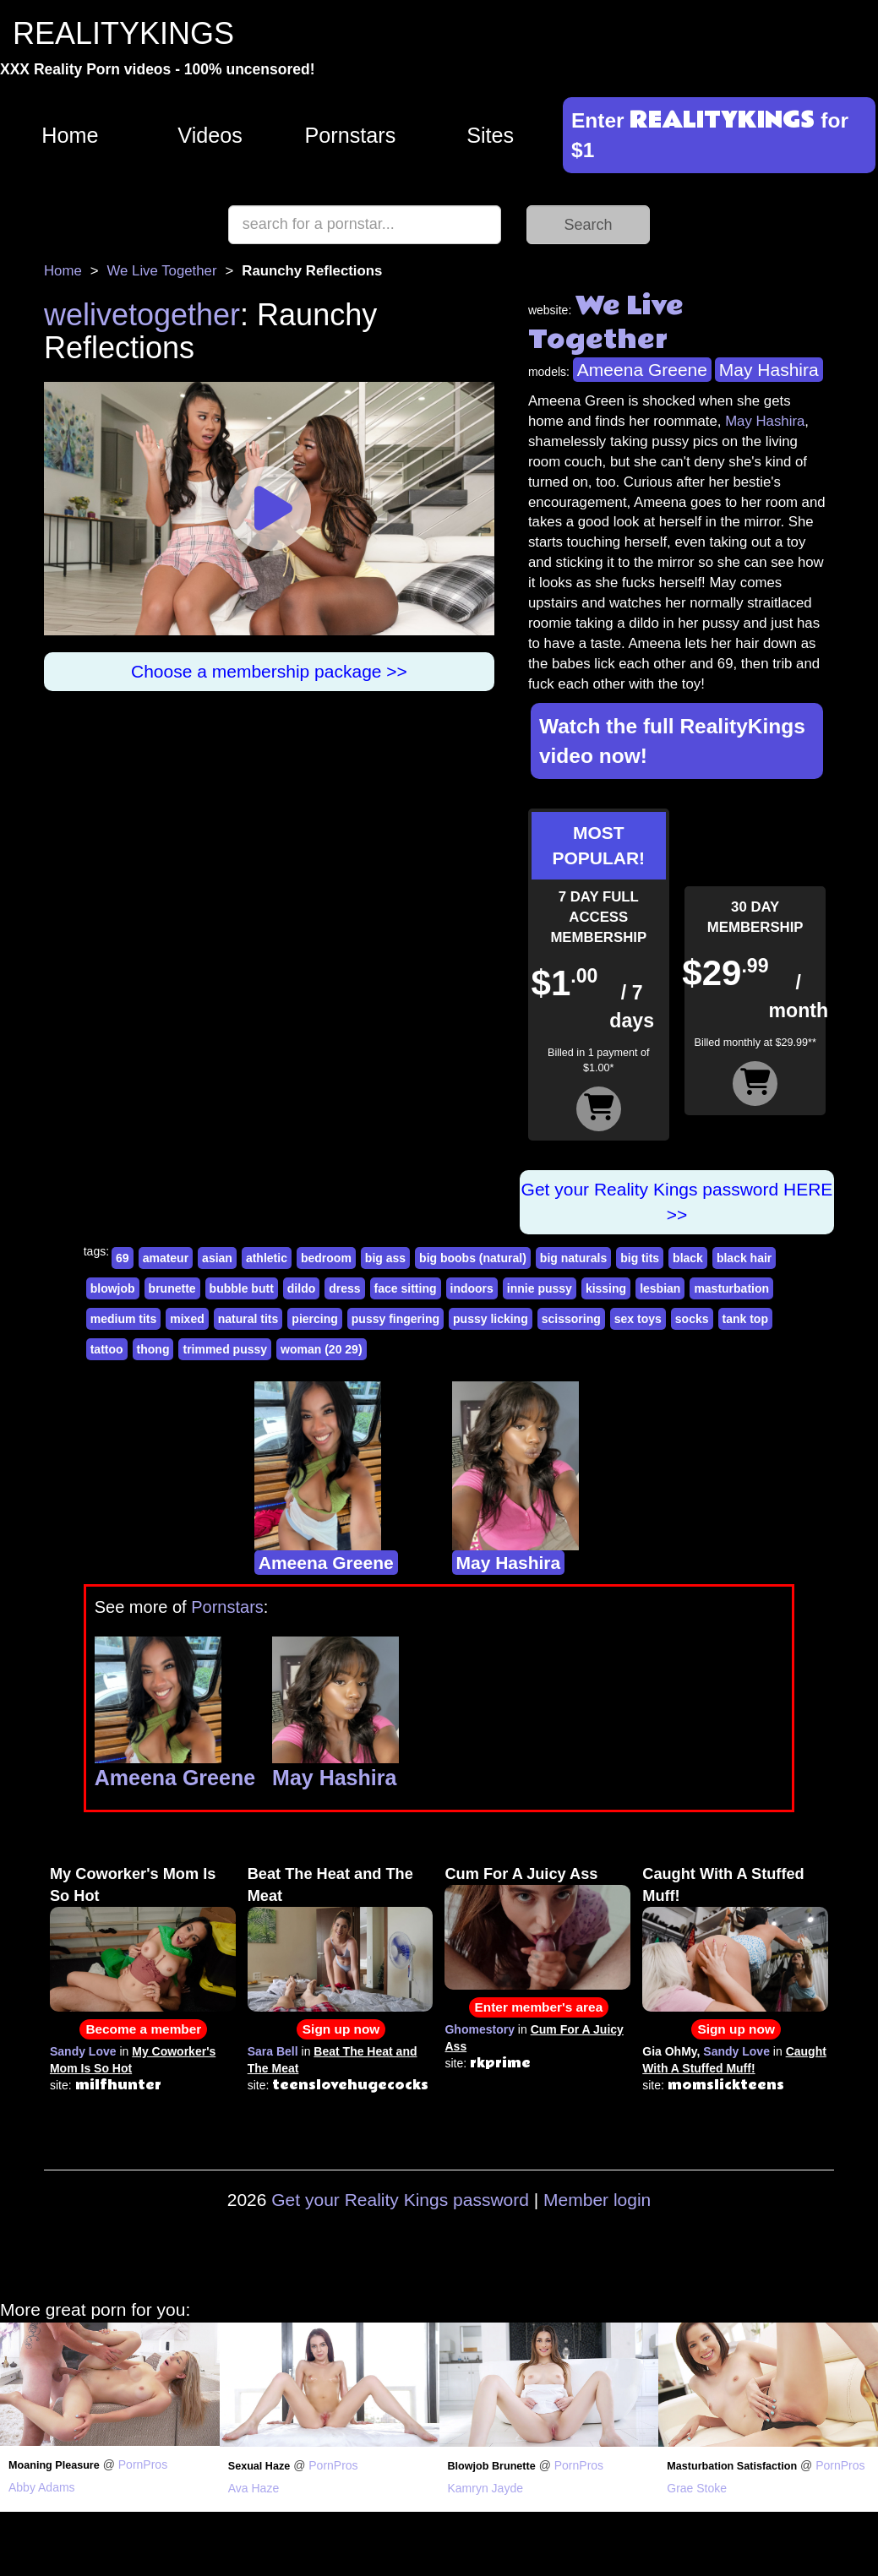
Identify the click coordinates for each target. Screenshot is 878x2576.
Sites (490, 135)
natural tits (248, 1319)
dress (344, 1288)
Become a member (143, 2029)
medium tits (123, 1319)
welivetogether (142, 314)
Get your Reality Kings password (400, 2199)
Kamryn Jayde (485, 2488)
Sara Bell (273, 2051)
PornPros (142, 2464)
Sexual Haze (259, 2466)
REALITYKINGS (123, 33)
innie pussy (539, 1288)
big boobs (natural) (472, 1258)
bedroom (326, 1258)
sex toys (638, 1319)
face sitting (405, 1288)
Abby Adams (41, 2487)
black (688, 1258)
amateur (165, 1258)
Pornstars (349, 135)
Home (69, 135)
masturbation (731, 1288)
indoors (472, 1288)
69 (122, 1258)
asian (217, 1258)
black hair (744, 1258)
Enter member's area (539, 2007)
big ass (385, 1258)
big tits (639, 1258)
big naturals (573, 1258)
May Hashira (769, 369)
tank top (745, 1319)
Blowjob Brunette (492, 2466)
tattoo (106, 1349)
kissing (606, 1288)
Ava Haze (253, 2488)
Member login (597, 2199)
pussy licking (490, 1319)
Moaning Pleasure (54, 2465)
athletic (266, 1258)
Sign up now (341, 2029)
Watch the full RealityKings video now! (672, 741)
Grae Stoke (697, 2488)
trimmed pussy (225, 1349)
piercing (314, 1319)
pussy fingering (395, 1319)
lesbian (660, 1288)
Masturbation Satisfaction (732, 2466)
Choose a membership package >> (269, 671)
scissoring (571, 1319)
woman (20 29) (321, 1349)
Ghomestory (479, 2029)
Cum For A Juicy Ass (520, 1873)
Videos (210, 135)
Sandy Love (83, 2051)
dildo (301, 1288)
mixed (187, 1319)
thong (153, 1349)
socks (692, 1319)
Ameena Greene (642, 369)
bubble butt (242, 1288)
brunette (172, 1288)
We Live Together (162, 271)
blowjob (112, 1288)
